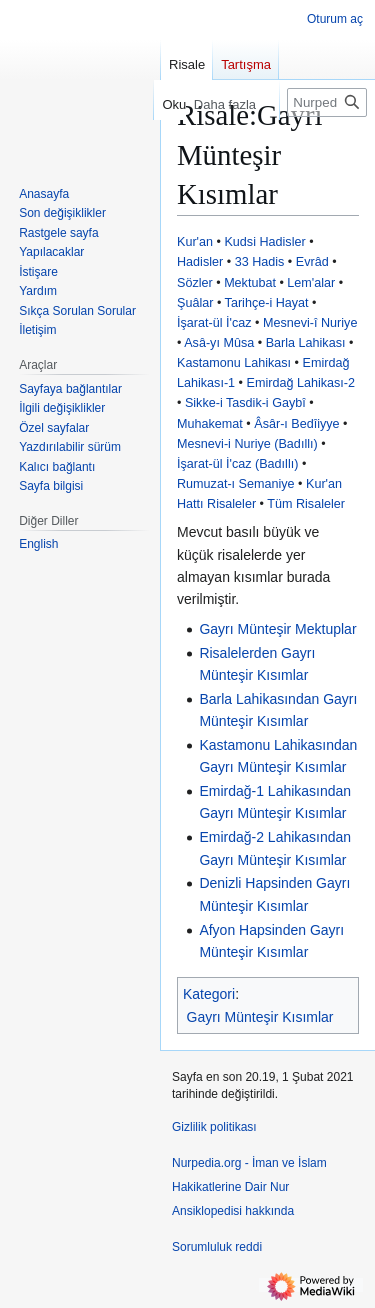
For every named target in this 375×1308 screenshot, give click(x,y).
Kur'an (195, 242)
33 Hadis (260, 262)
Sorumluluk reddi (217, 1247)
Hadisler (200, 262)
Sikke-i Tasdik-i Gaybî (245, 403)
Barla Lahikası (306, 343)
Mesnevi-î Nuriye (310, 323)
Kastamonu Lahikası (234, 363)
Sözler (195, 283)
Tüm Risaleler (306, 504)
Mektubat (250, 283)
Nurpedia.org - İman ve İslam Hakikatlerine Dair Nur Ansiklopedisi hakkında (249, 1187)
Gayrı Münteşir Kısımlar (260, 1017)
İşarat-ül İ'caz (214, 323)
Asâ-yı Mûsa (219, 343)
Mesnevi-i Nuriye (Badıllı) (247, 444)
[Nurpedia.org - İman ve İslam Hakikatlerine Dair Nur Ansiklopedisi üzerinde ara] (327, 102)
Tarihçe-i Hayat (267, 303)
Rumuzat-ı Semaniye (236, 484)
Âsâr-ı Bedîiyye (296, 424)
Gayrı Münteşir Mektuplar (277, 629)
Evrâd (312, 262)
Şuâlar (195, 303)
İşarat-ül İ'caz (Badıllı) (237, 464)
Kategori (209, 994)
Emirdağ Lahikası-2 (301, 383)
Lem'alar (311, 283)
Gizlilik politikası (214, 1127)
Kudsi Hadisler (264, 242)
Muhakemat (210, 424)
